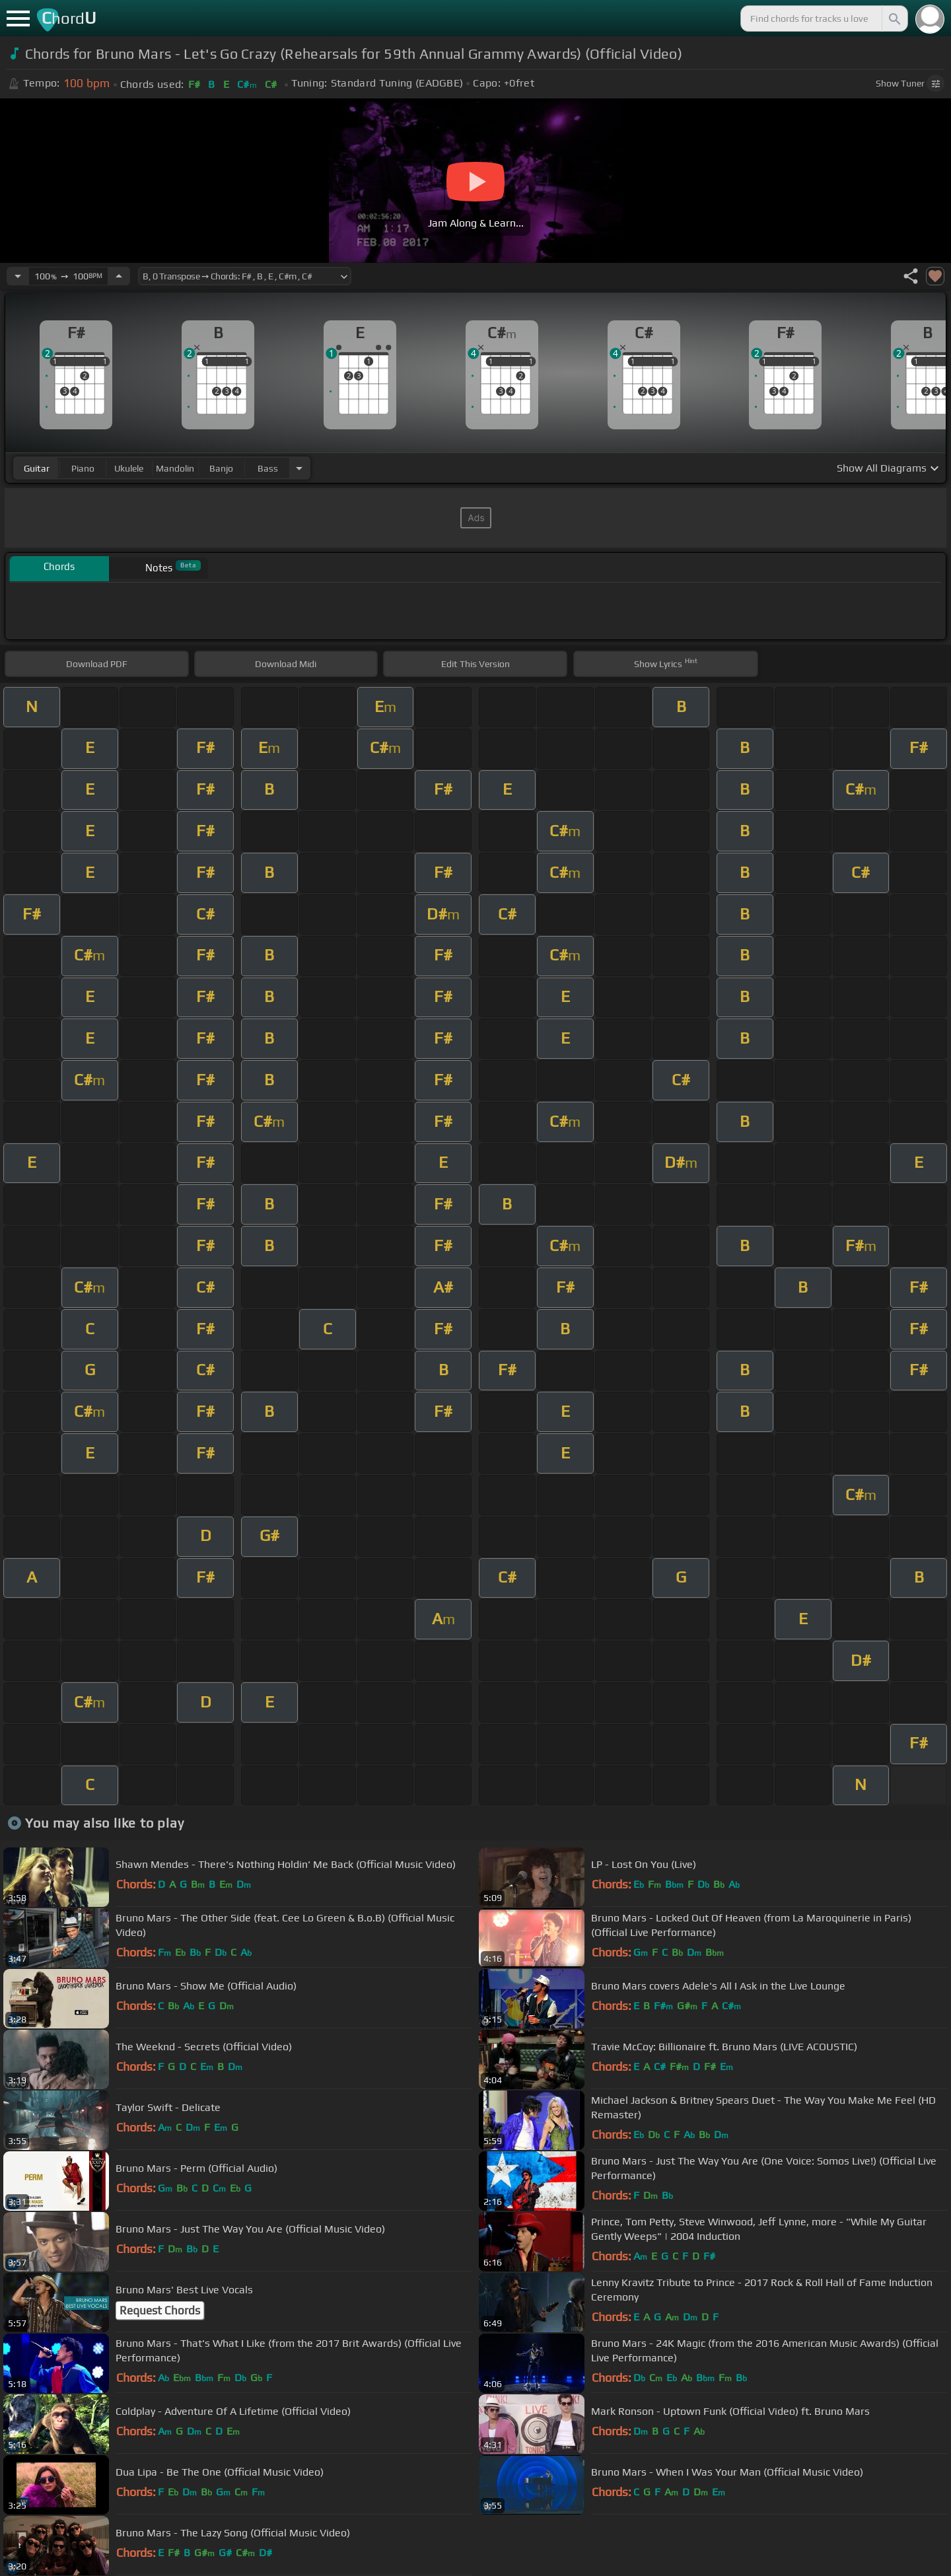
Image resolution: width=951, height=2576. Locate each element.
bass (268, 468)
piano (82, 468)
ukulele (128, 468)
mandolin (175, 468)
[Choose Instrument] (299, 468)
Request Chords (160, 2310)
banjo (221, 468)
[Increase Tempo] (119, 276)
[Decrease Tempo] (18, 276)
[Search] (893, 18)
